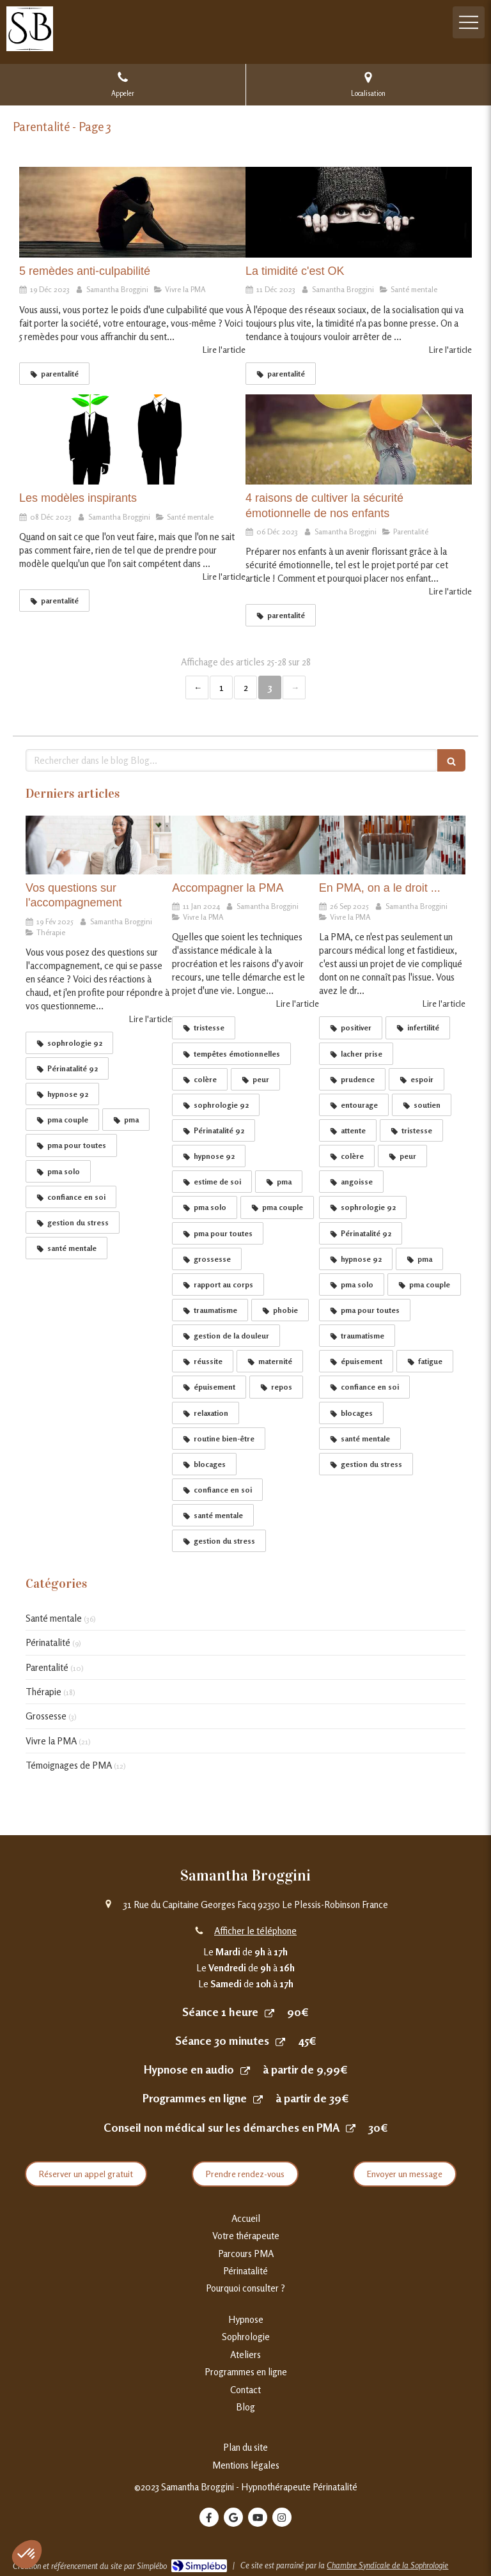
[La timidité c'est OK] (359, 212)
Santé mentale (54, 1618)
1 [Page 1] (221, 687)
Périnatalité (48, 1642)
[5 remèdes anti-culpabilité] (132, 212)
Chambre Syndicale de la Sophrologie (387, 2565)
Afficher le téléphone (255, 1931)
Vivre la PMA (51, 1741)
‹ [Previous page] (196, 687)
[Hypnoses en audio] (245, 2070)
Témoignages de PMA (69, 1765)
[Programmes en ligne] (258, 2099)
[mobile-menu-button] (469, 22)
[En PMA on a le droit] (392, 845)
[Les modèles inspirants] (132, 439)
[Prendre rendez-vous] (269, 2012)
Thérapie (43, 1692)
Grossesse (46, 1716)
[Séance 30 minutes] (280, 2041)
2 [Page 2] (246, 687)
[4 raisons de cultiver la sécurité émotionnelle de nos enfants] (359, 439)
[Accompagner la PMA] (245, 845)
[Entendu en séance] (99, 845)
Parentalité (47, 1667)
